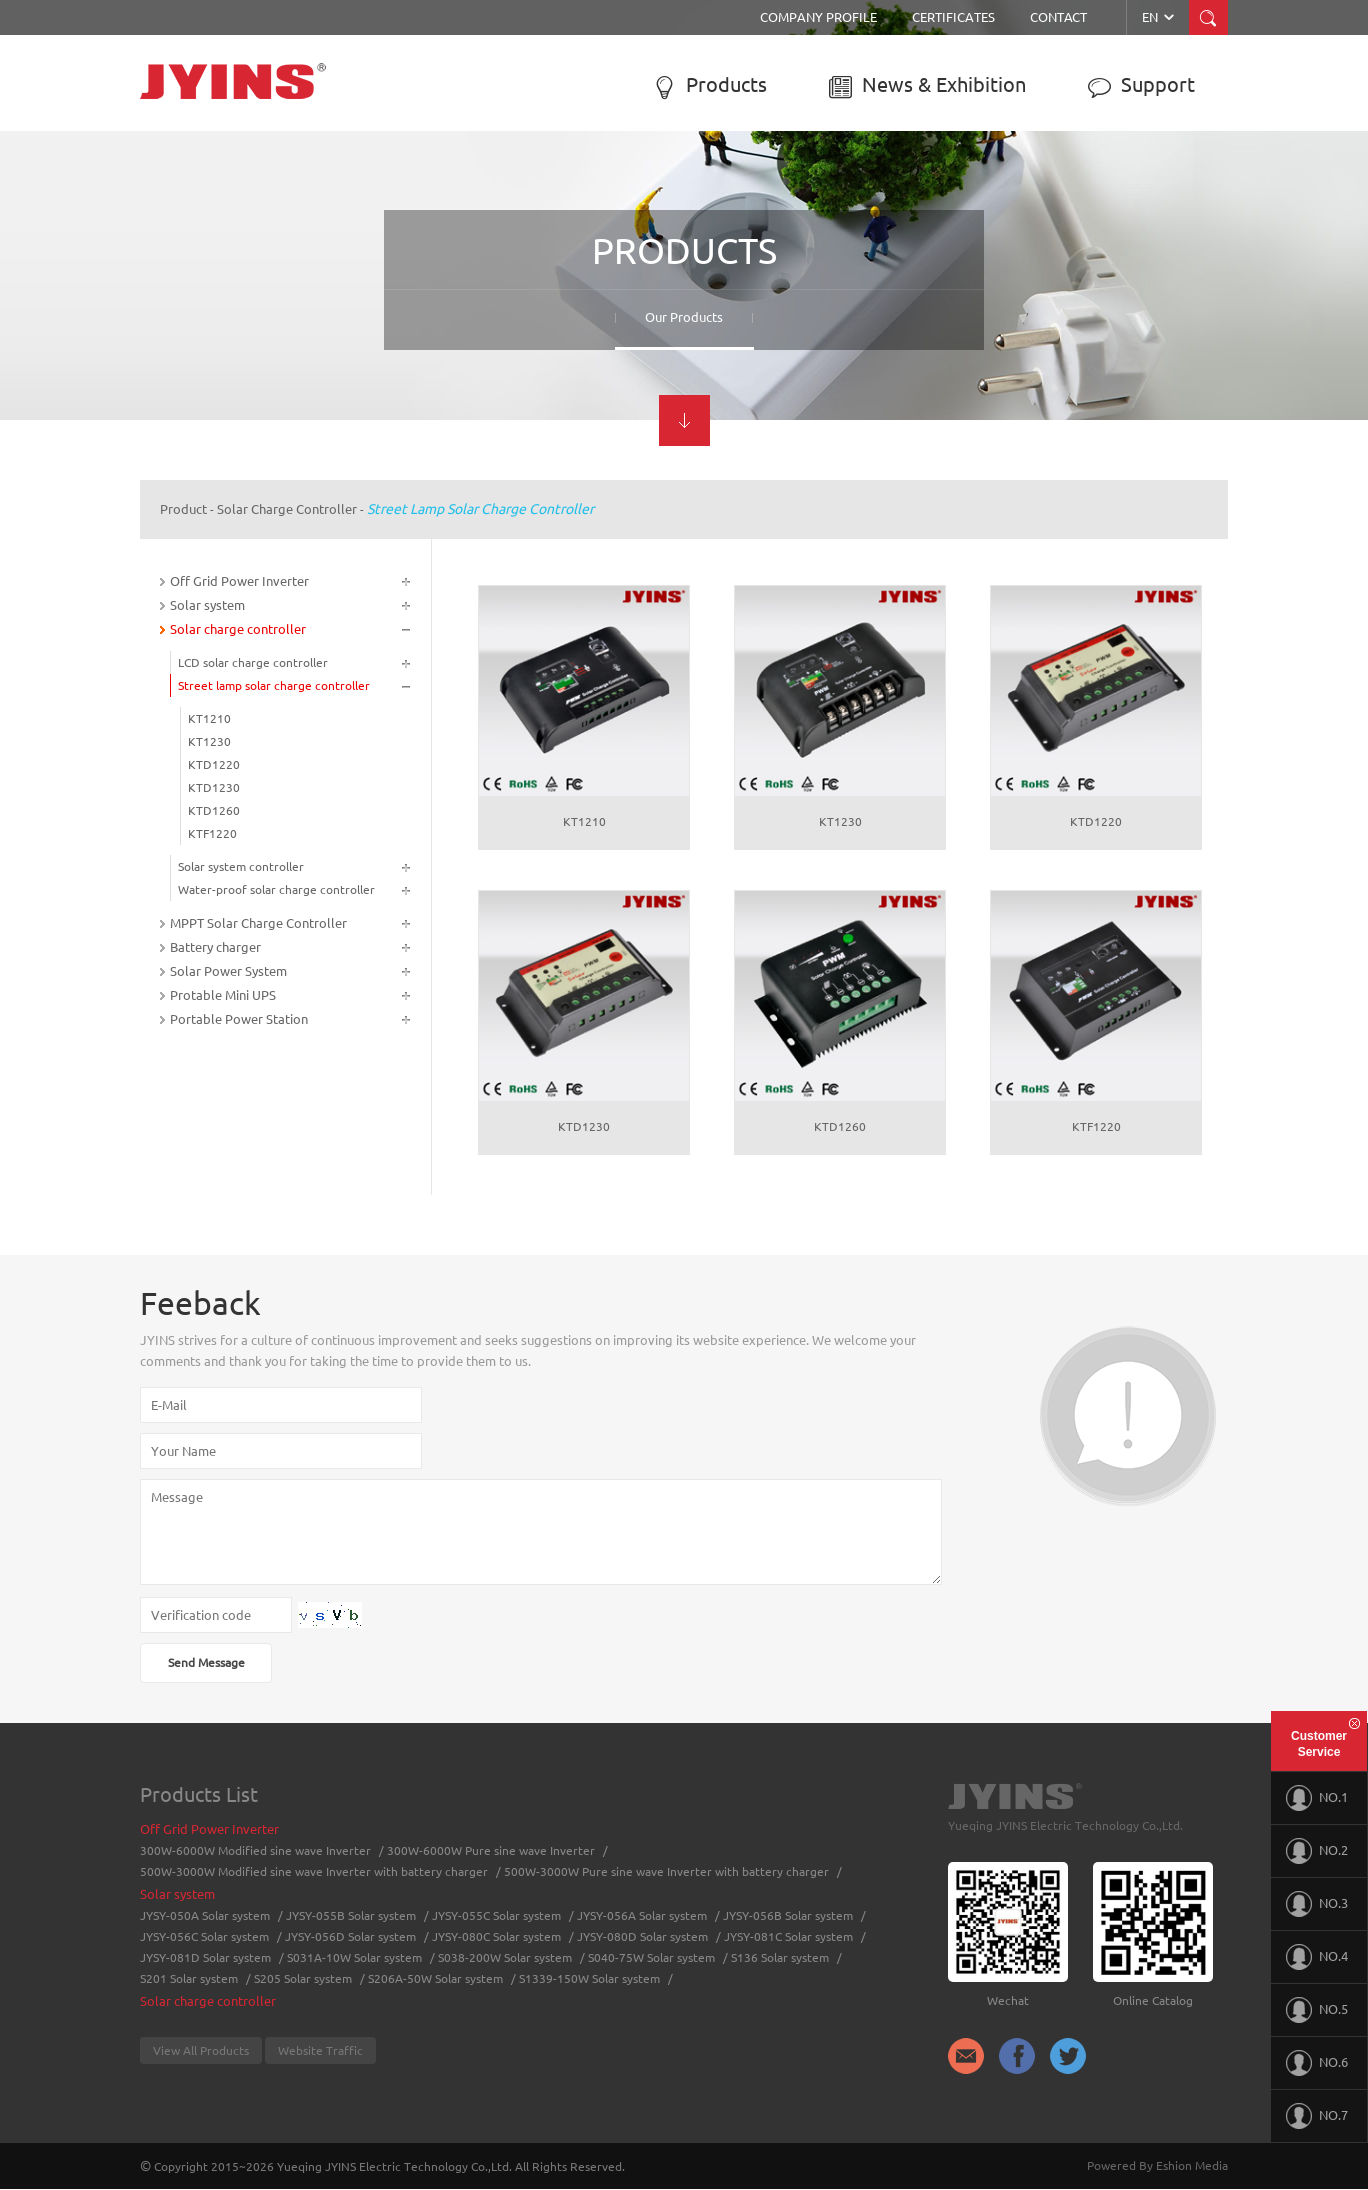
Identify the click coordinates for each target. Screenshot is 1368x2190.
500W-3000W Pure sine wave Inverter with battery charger (666, 1871)
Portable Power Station (239, 1019)
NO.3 (1317, 1904)
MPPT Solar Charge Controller (258, 923)
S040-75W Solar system (651, 1957)
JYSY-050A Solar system (205, 1915)
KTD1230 (214, 787)
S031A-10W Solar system (354, 1957)
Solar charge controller (287, 509)
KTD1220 (214, 764)
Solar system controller (241, 866)
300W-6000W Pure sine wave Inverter (491, 1850)
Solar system (207, 605)
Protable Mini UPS (223, 995)
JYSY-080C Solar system (496, 1936)
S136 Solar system (780, 1957)
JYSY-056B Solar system (788, 1915)
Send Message (206, 1662)
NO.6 (1317, 2063)
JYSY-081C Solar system (788, 1936)
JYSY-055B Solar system (351, 1915)
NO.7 (1317, 2116)
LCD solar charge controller (253, 662)
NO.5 (1317, 2010)
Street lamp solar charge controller (480, 509)
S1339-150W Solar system (589, 1978)
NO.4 (1317, 1957)
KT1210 (209, 718)
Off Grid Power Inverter (239, 581)
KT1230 (209, 741)
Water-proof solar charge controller (276, 889)
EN (1159, 17)
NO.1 (1317, 1798)
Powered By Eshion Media (1157, 2165)
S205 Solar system (303, 1978)
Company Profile (818, 17)
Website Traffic (320, 2050)
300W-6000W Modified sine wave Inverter (255, 1850)
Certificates (953, 17)
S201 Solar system (189, 1978)
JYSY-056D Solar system (350, 1936)
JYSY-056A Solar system (642, 1915)
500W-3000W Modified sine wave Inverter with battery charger (314, 1871)
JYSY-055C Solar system (496, 1915)
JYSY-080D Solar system (642, 1936)
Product (183, 509)
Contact (1058, 17)
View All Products (201, 2050)
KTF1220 (212, 833)
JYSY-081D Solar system (205, 1957)
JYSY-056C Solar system (204, 1936)
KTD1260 (214, 810)
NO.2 (1317, 1851)
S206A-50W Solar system (435, 1978)
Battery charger (215, 947)
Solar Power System (228, 971)
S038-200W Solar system (505, 1957)
